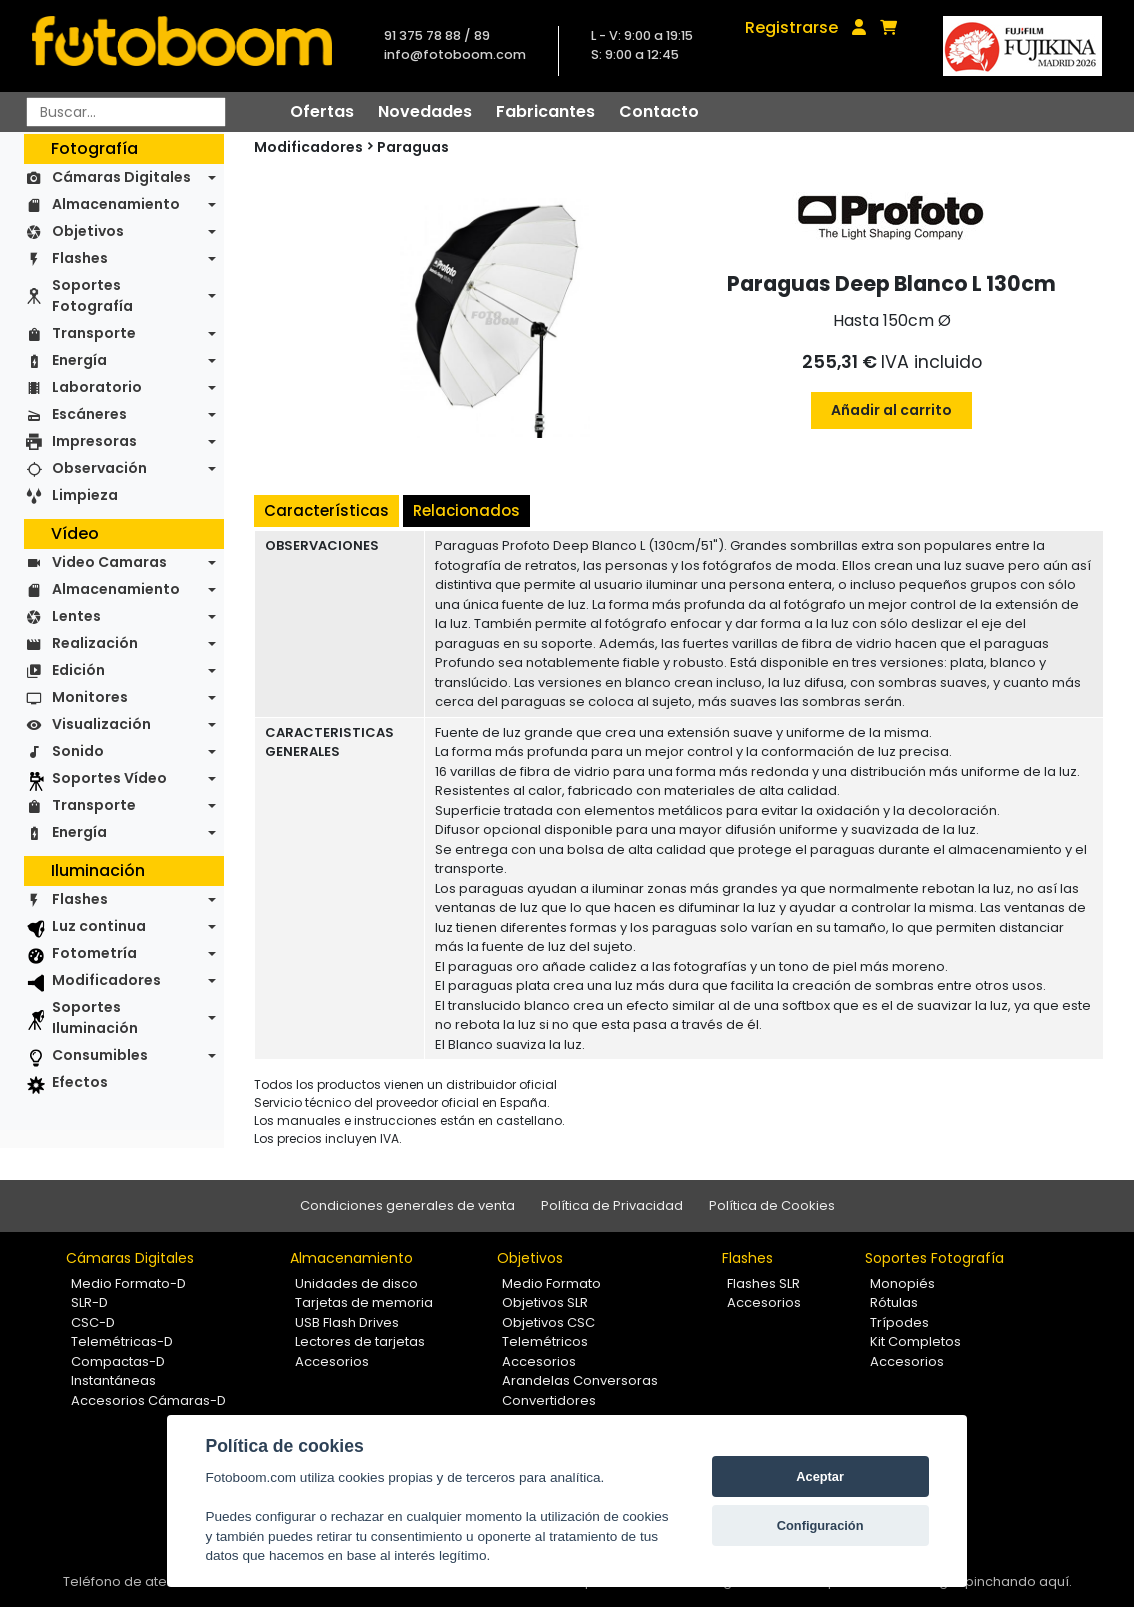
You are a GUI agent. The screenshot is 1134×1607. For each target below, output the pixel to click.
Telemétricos (545, 1341)
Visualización (101, 724)
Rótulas (894, 1302)
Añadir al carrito (891, 410)
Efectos (80, 1082)
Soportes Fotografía (92, 295)
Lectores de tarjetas (360, 1341)
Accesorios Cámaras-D (148, 1400)
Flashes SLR (763, 1283)
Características (326, 510)
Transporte (94, 333)
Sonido (78, 751)
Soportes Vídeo (109, 778)
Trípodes (899, 1322)
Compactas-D (118, 1361)
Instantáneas (113, 1380)
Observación (99, 468)
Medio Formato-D (128, 1283)
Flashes (80, 258)
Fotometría (94, 953)
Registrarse (791, 27)
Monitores (90, 697)
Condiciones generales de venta (407, 1205)
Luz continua (99, 926)
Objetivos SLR (545, 1302)
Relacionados (466, 510)
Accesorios (332, 1361)
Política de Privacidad (612, 1205)
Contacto (659, 111)
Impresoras (94, 441)
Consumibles (100, 1055)
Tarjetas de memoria (364, 1302)
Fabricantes (545, 111)
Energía (79, 360)
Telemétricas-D (122, 1341)
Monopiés (902, 1283)
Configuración (820, 1525)
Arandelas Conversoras (580, 1380)
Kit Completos (915, 1341)
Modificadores (106, 980)
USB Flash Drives (347, 1322)
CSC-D (93, 1322)
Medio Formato (551, 1283)
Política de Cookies (772, 1205)
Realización (95, 643)
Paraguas (413, 147)
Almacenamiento (116, 204)
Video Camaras (109, 562)
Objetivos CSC (548, 1322)
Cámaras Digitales (121, 177)
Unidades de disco (356, 1283)
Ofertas (322, 111)
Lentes (76, 616)
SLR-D (89, 1302)
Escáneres (89, 414)
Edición (78, 670)
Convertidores (549, 1400)
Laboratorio (97, 387)
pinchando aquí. (1018, 1581)
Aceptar (820, 1476)
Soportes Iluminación (95, 1017)
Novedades (425, 111)
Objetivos (88, 231)
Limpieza (85, 495)
